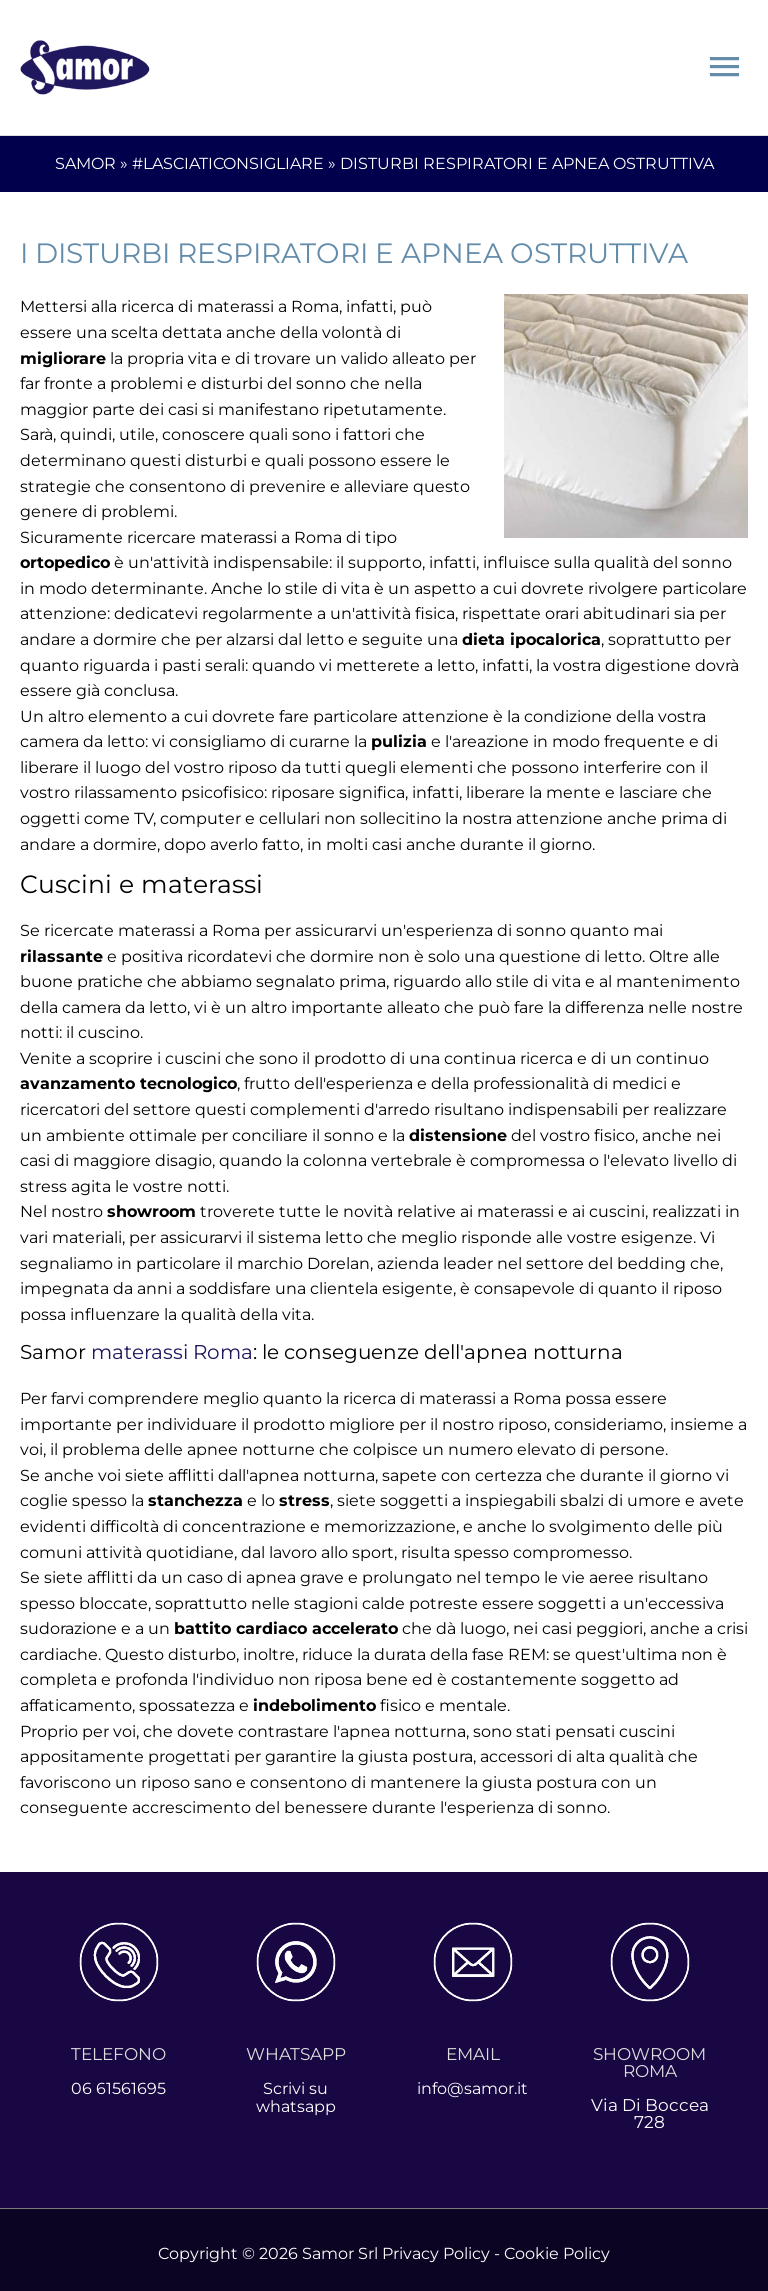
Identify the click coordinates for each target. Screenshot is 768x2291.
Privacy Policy (436, 2245)
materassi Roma (172, 1345)
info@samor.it (472, 2080)
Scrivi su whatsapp (295, 2089)
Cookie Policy (557, 2245)
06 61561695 (118, 2080)
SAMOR (85, 156)
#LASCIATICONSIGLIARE (228, 156)
